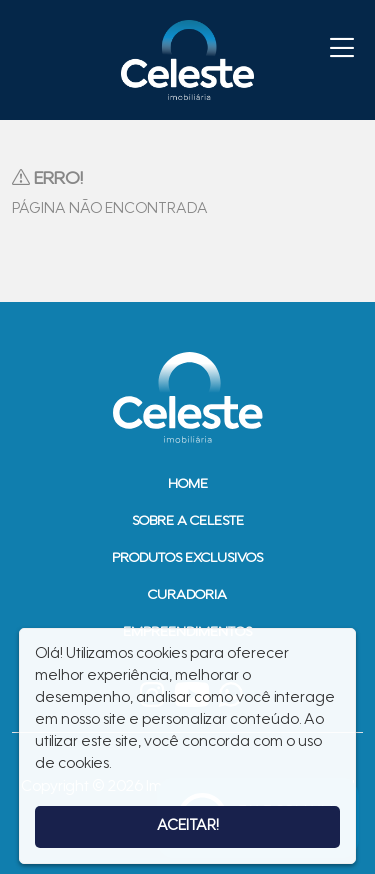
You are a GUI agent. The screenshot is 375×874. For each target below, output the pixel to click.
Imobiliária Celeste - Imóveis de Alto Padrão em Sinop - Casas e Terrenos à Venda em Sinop (188, 60)
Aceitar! (188, 826)
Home (188, 485)
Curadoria (187, 596)
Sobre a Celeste (188, 522)
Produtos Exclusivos (187, 559)
